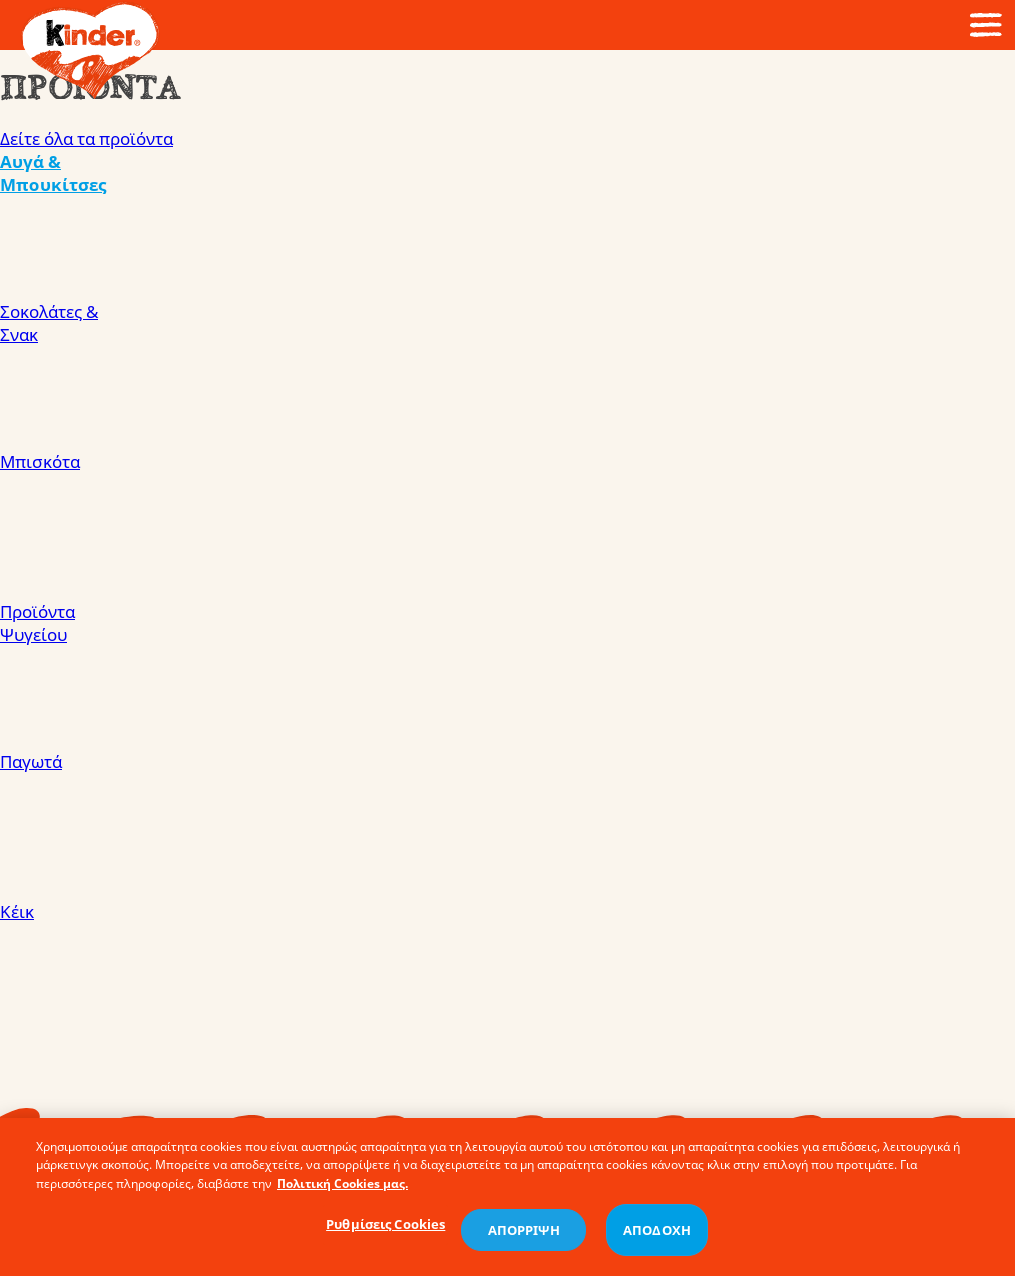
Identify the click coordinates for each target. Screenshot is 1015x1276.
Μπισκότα (507, 525)
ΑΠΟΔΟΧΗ (657, 1235)
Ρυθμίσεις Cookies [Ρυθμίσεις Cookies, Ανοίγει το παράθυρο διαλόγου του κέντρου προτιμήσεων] (385, 1229)
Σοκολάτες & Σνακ (507, 375)
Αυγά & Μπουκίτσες (507, 225)
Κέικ (507, 975)
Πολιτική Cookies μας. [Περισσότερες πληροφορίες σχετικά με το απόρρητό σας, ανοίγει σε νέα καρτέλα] (342, 1188)
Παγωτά (507, 825)
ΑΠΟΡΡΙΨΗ (524, 1235)
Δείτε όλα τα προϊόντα (86, 138)
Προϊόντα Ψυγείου (507, 675)
